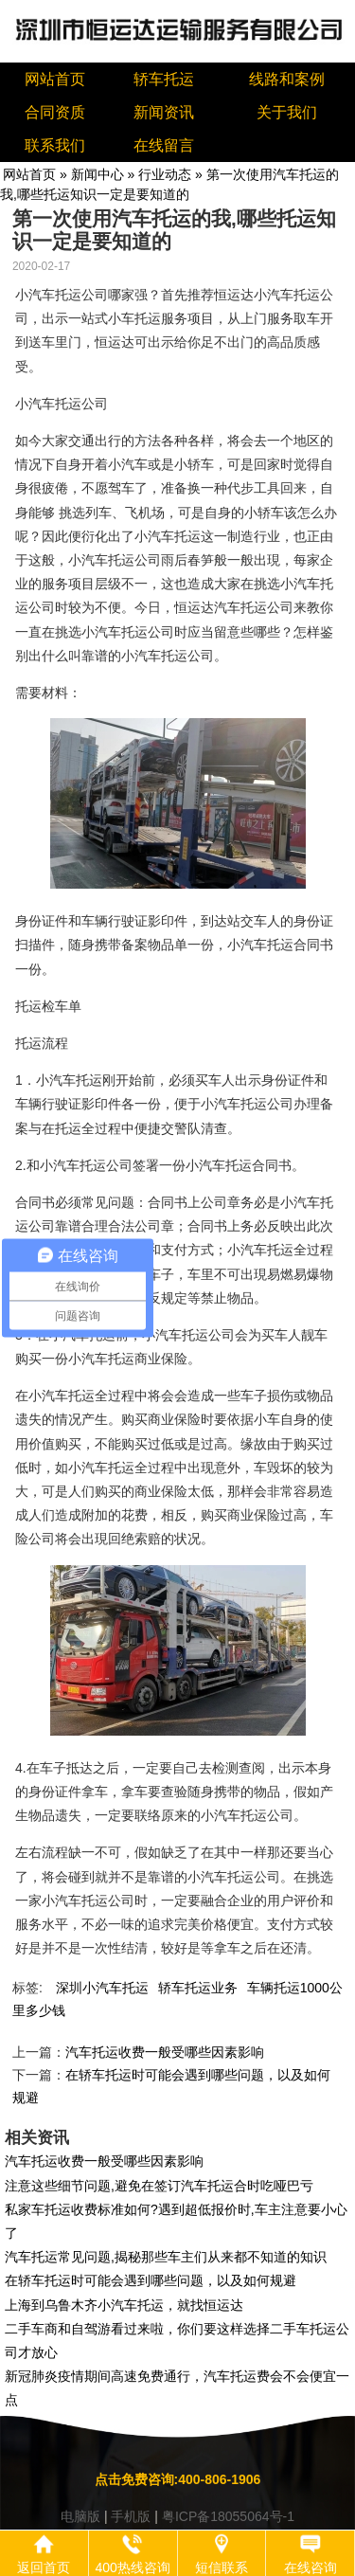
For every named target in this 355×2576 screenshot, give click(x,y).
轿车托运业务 (198, 1987)
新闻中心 (97, 174)
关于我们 (287, 112)
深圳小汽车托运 (102, 1987)
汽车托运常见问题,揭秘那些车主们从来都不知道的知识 (166, 2256)
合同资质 (55, 112)
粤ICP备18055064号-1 (228, 2516)
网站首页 (55, 79)
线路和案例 (287, 79)
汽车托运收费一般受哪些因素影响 (164, 2052)
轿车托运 (163, 79)
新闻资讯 (163, 112)
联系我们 (55, 145)
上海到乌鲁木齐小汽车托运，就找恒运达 (124, 2305)
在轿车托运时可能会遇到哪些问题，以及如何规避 (150, 2280)
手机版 (131, 2516)
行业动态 (164, 174)
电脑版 (80, 2516)
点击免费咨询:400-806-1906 (178, 2479)
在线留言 (163, 145)
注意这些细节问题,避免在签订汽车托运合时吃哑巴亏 (159, 2185)
